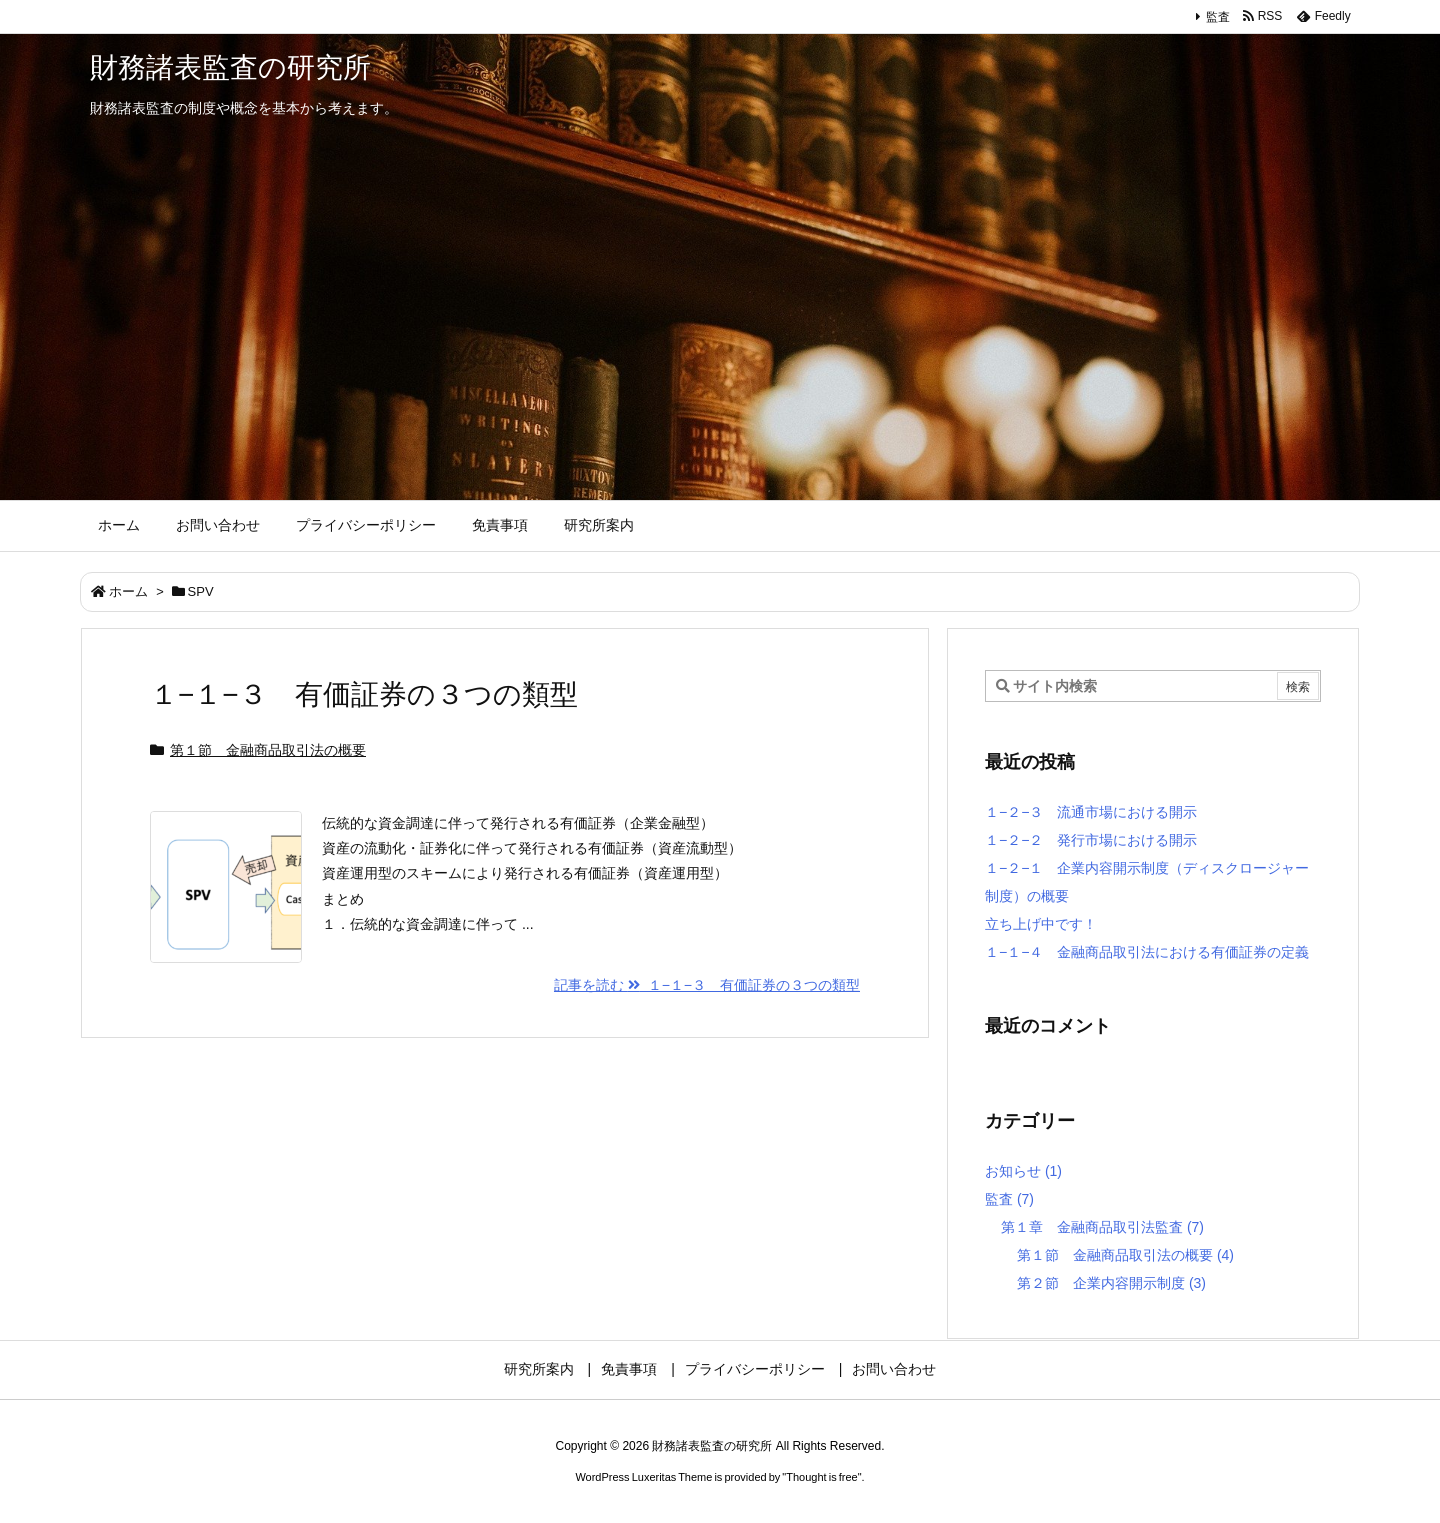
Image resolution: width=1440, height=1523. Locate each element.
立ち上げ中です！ (1041, 924)
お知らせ (1023, 1171)
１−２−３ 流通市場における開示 (1091, 812)
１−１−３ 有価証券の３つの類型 (364, 694)
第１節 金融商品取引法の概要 (268, 750)
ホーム (128, 591)
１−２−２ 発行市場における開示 (1091, 840)
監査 (1218, 17)
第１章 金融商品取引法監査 (1102, 1227)
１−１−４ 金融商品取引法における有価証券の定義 (1147, 952)
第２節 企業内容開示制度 (1111, 1283)
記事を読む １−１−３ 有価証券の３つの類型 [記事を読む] (707, 985)
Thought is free (821, 1477)
